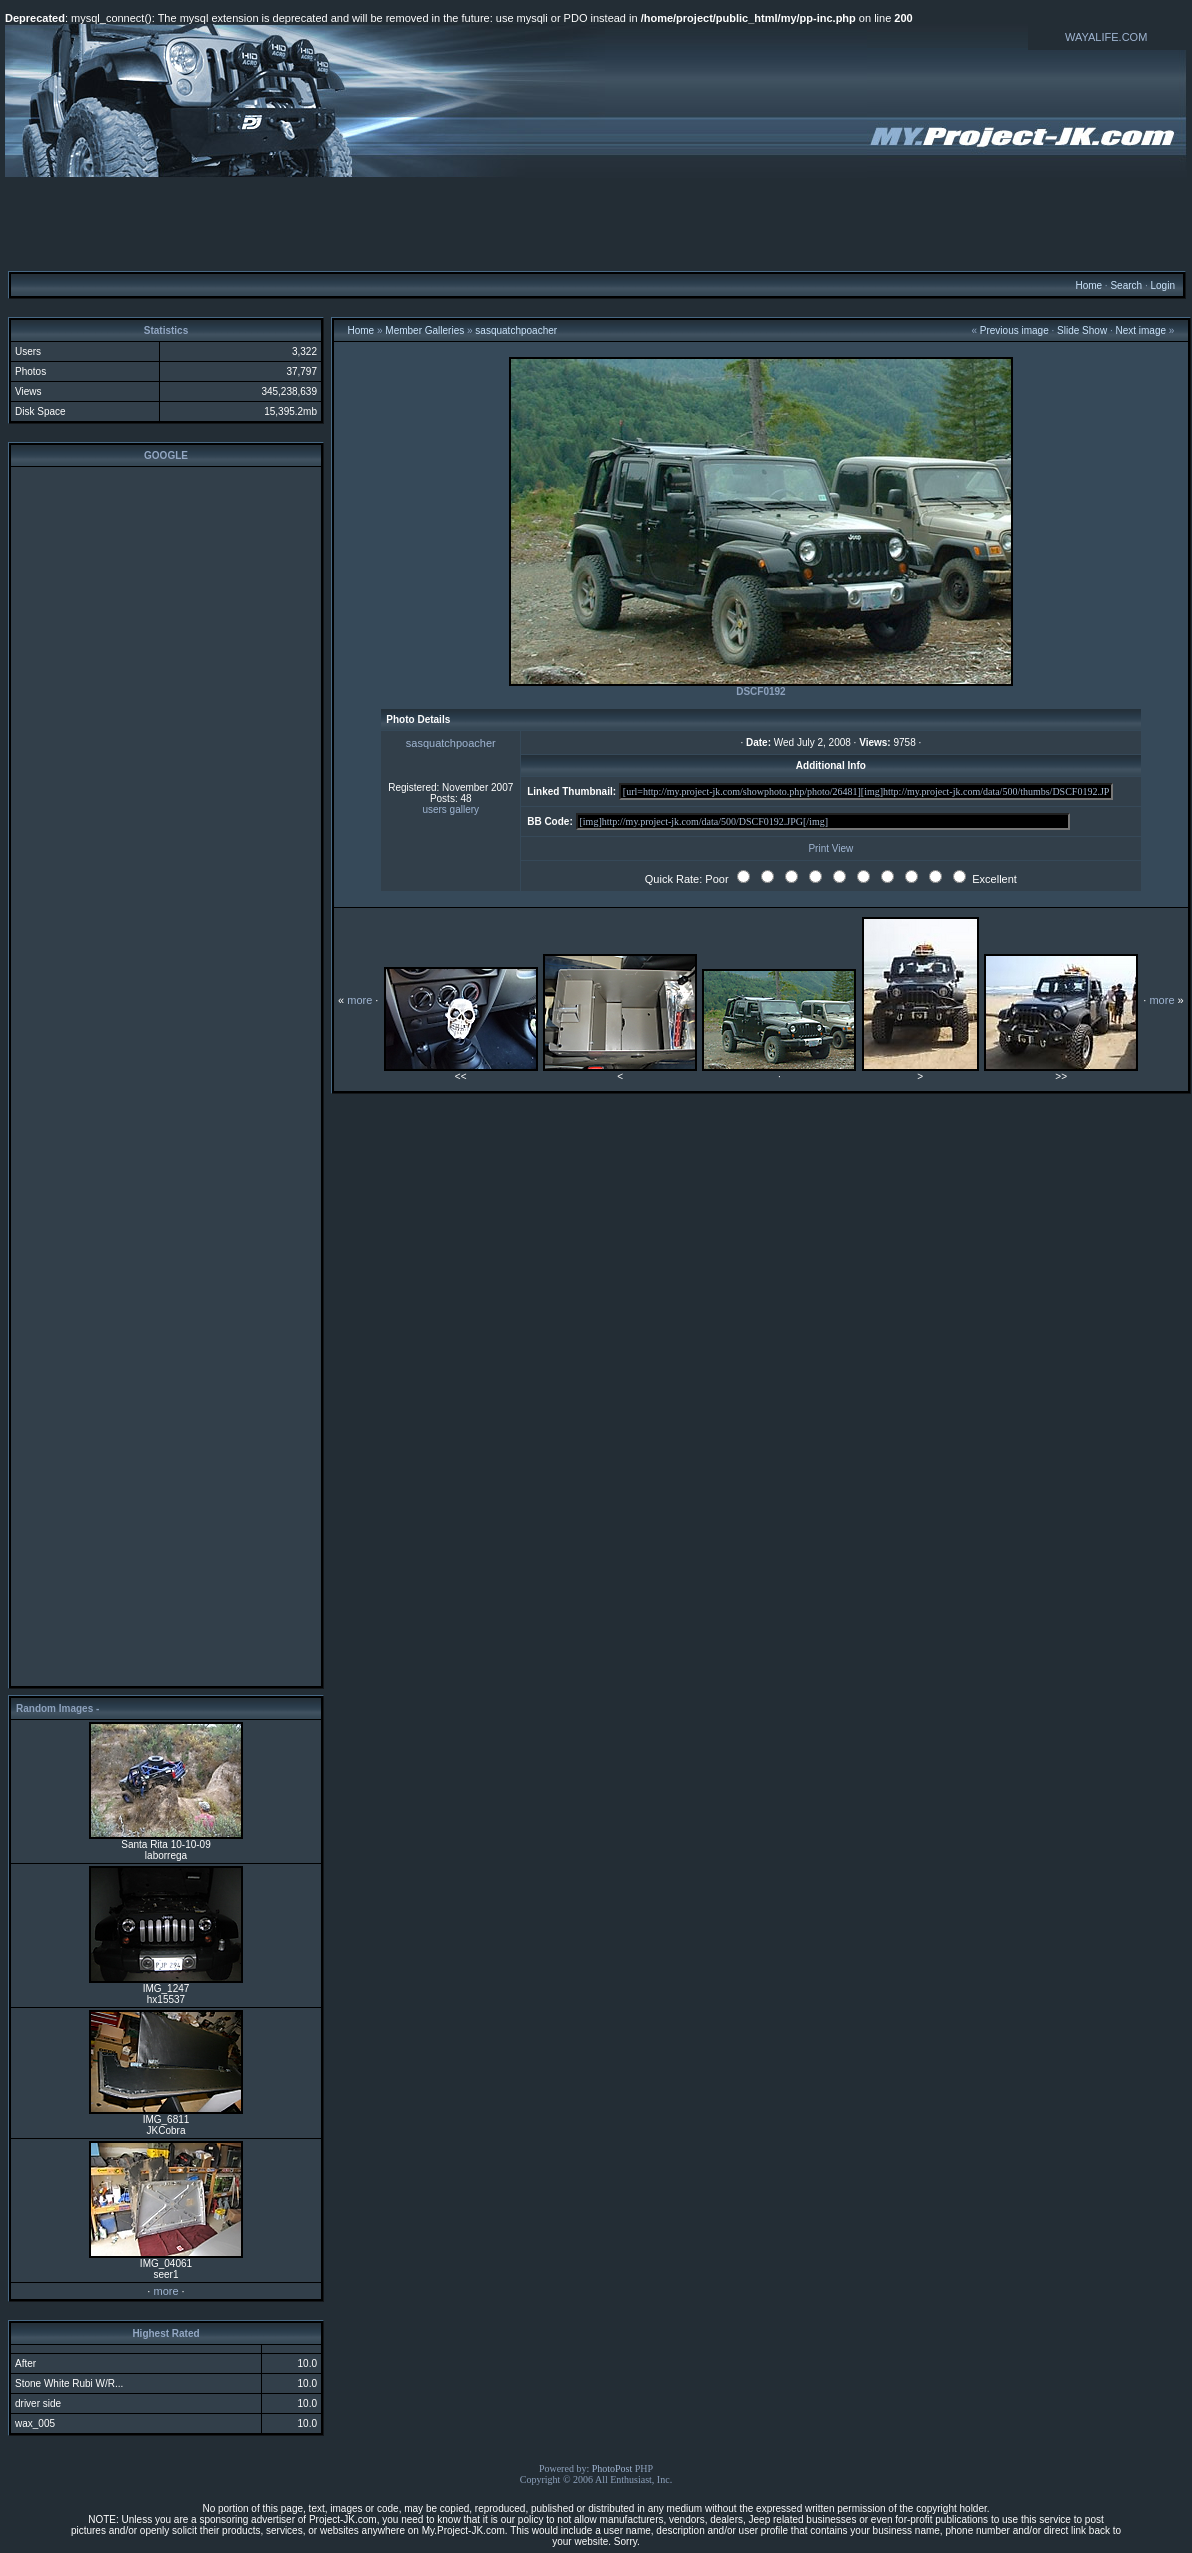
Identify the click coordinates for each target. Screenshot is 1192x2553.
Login (1162, 285)
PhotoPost (612, 2468)
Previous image (1014, 330)
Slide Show (1082, 330)
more (165, 2291)
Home (1088, 285)
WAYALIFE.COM (1106, 37)
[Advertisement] (596, 223)
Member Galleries (424, 330)
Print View (830, 848)
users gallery (450, 809)
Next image (1140, 330)
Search (1126, 285)
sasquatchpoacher (516, 330)
